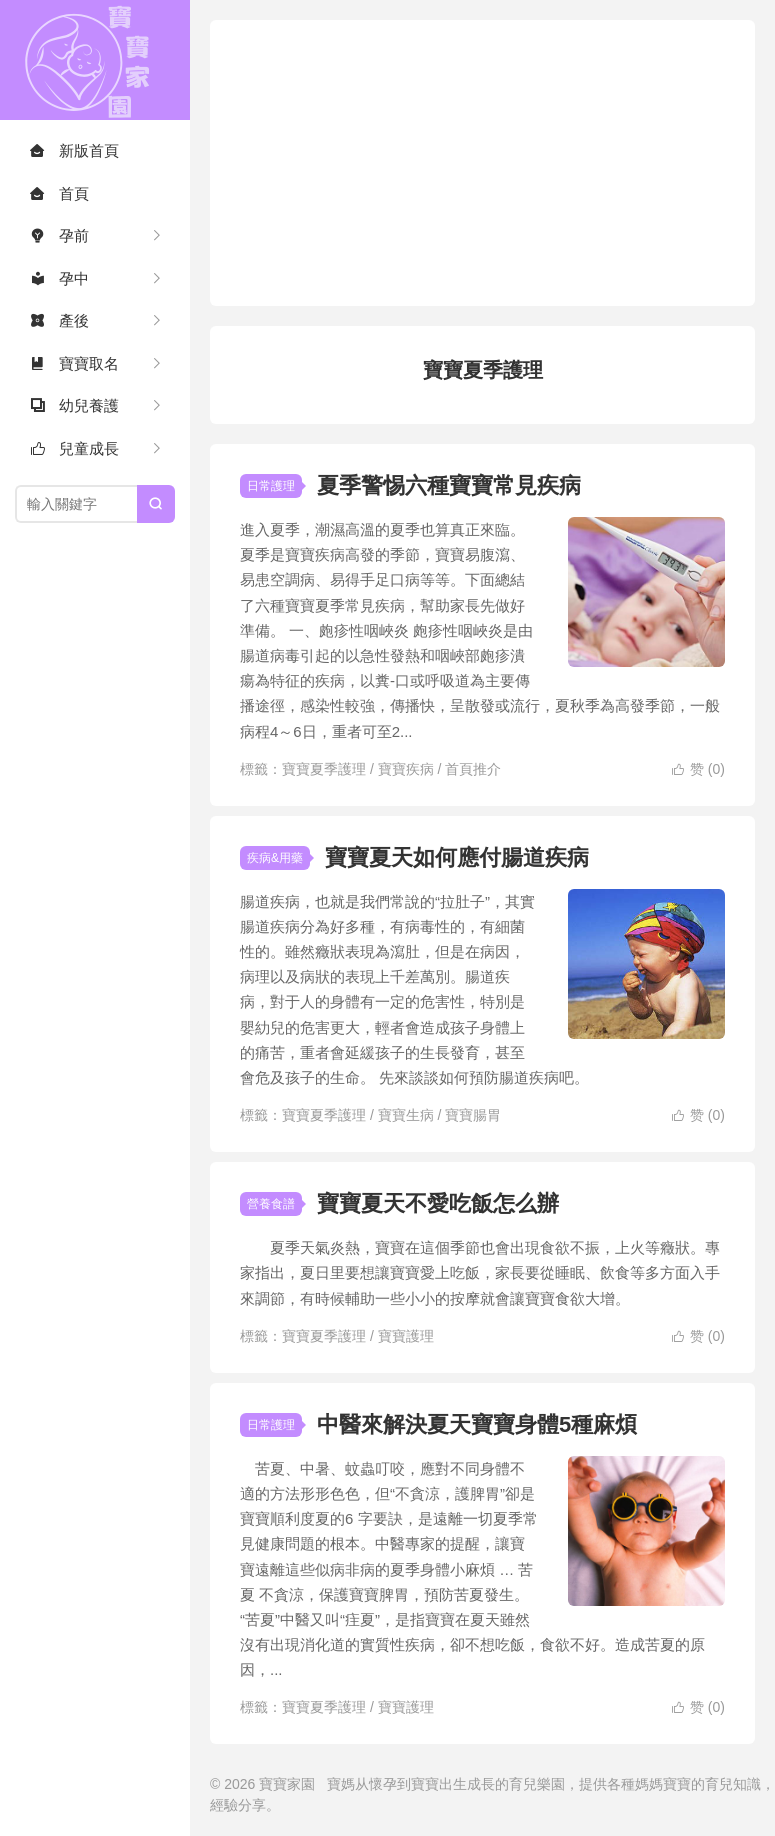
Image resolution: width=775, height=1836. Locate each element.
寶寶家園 (95, 60)
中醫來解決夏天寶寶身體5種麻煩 (477, 1424)
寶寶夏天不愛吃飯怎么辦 (438, 1203)
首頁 (59, 193)
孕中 (59, 278)
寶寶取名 (74, 363)
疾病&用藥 (275, 858)
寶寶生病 (406, 1115)
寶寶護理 (406, 1336)
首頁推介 (473, 769)
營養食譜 (271, 1204)
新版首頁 (74, 150)
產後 (59, 320)
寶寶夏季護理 (324, 769)
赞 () (698, 769)
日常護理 (271, 486)
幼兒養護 (74, 405)
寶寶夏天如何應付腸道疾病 (457, 857)
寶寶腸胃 (473, 1115)
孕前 (59, 235)
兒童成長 (74, 448)
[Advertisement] (492, 160)
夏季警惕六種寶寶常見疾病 (449, 485)
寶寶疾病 (406, 769)
